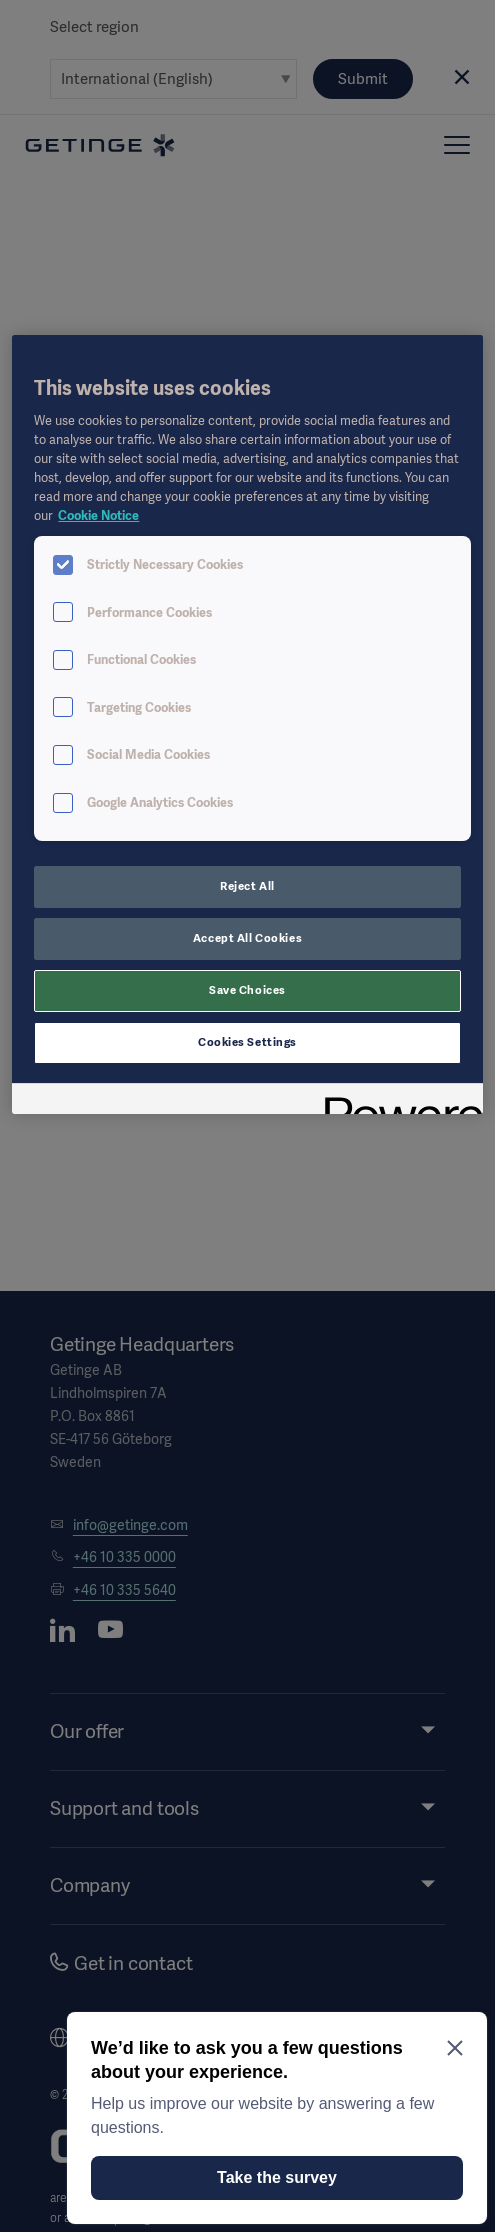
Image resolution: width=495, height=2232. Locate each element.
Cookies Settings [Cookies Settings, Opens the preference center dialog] (247, 1042)
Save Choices (247, 990)
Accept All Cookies (247, 938)
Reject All (247, 886)
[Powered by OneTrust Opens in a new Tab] (397, 1101)
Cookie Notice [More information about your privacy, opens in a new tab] (98, 515)
